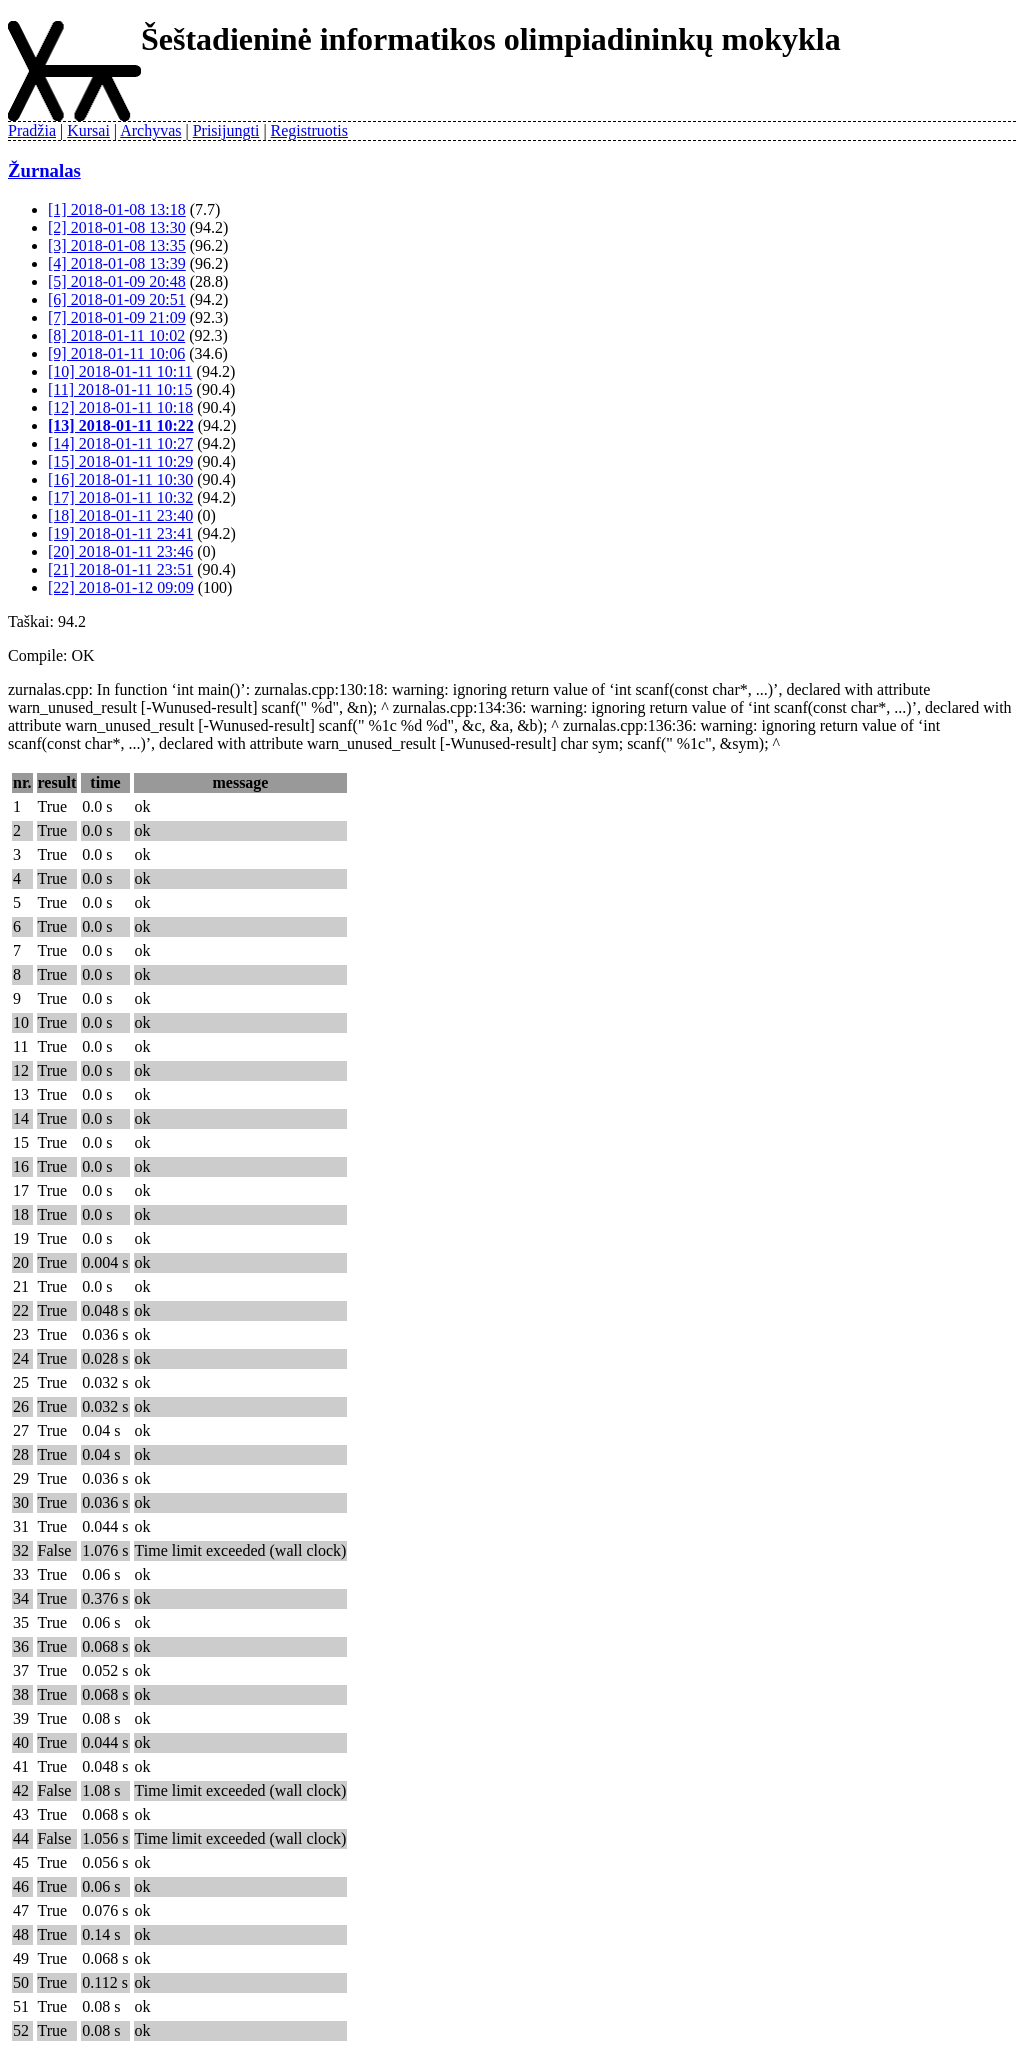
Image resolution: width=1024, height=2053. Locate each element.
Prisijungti (226, 130)
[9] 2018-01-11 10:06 (116, 353)
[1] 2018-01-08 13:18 (117, 209)
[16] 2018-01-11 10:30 (120, 479)
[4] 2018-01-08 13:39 (117, 263)
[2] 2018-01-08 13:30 (117, 227)
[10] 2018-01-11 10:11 (120, 371)
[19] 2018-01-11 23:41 (120, 533)
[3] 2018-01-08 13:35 (117, 245)
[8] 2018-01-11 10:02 (116, 335)
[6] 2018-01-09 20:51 (117, 299)
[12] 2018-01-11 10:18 (120, 407)
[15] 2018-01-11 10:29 (120, 461)
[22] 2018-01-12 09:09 (121, 587)
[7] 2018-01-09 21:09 (117, 317)
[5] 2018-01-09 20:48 (117, 281)
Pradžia (32, 130)
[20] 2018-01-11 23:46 (120, 551)
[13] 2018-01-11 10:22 (121, 425)
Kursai (88, 130)
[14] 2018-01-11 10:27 (120, 443)
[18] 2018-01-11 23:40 (120, 515)
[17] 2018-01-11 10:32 (120, 497)
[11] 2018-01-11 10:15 (120, 389)
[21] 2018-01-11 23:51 (120, 569)
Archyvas (150, 130)
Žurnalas (44, 170)
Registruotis (309, 130)
